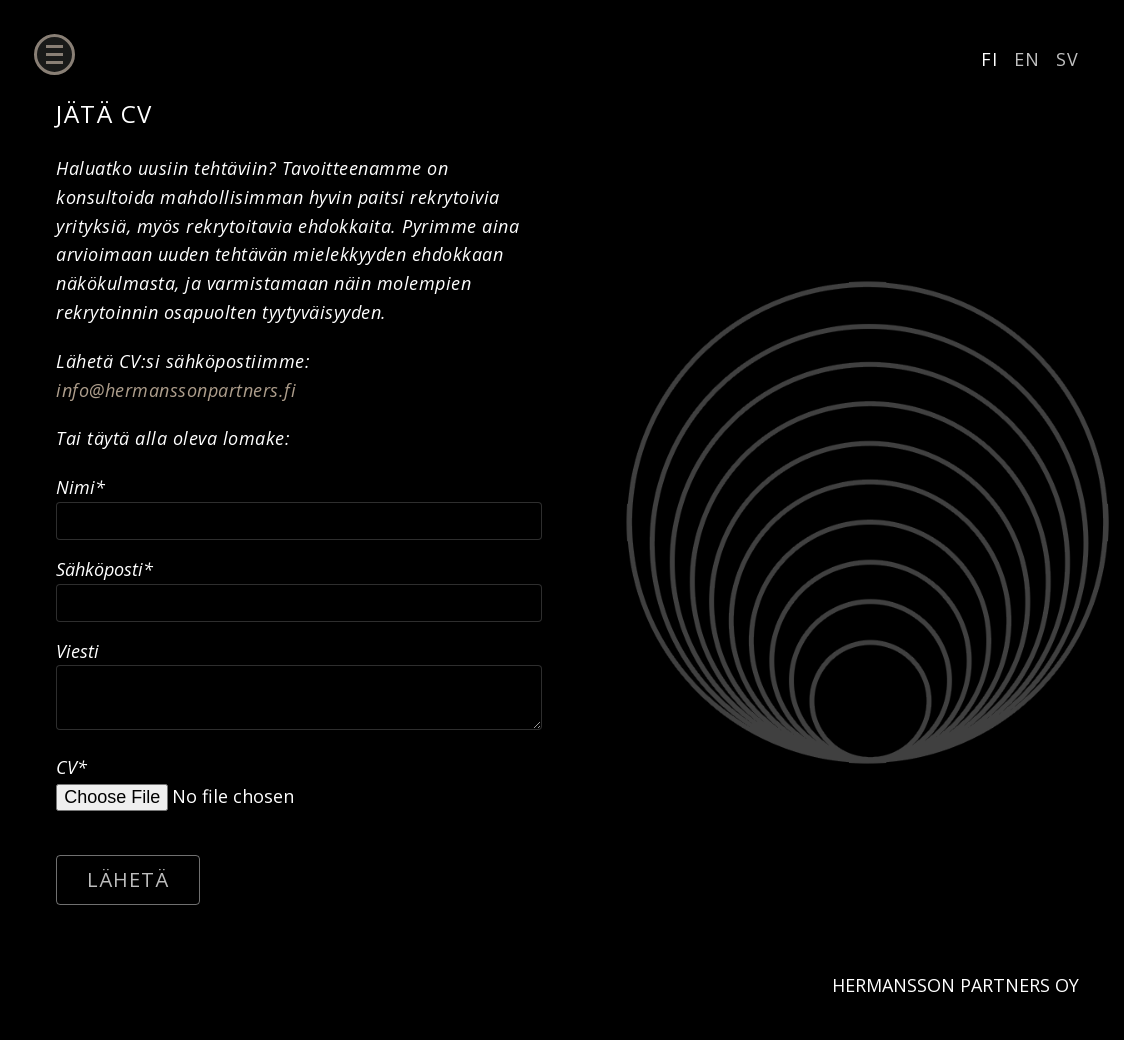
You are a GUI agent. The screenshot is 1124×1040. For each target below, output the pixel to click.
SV (1067, 59)
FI (989, 59)
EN (1027, 59)
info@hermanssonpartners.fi (176, 390)
